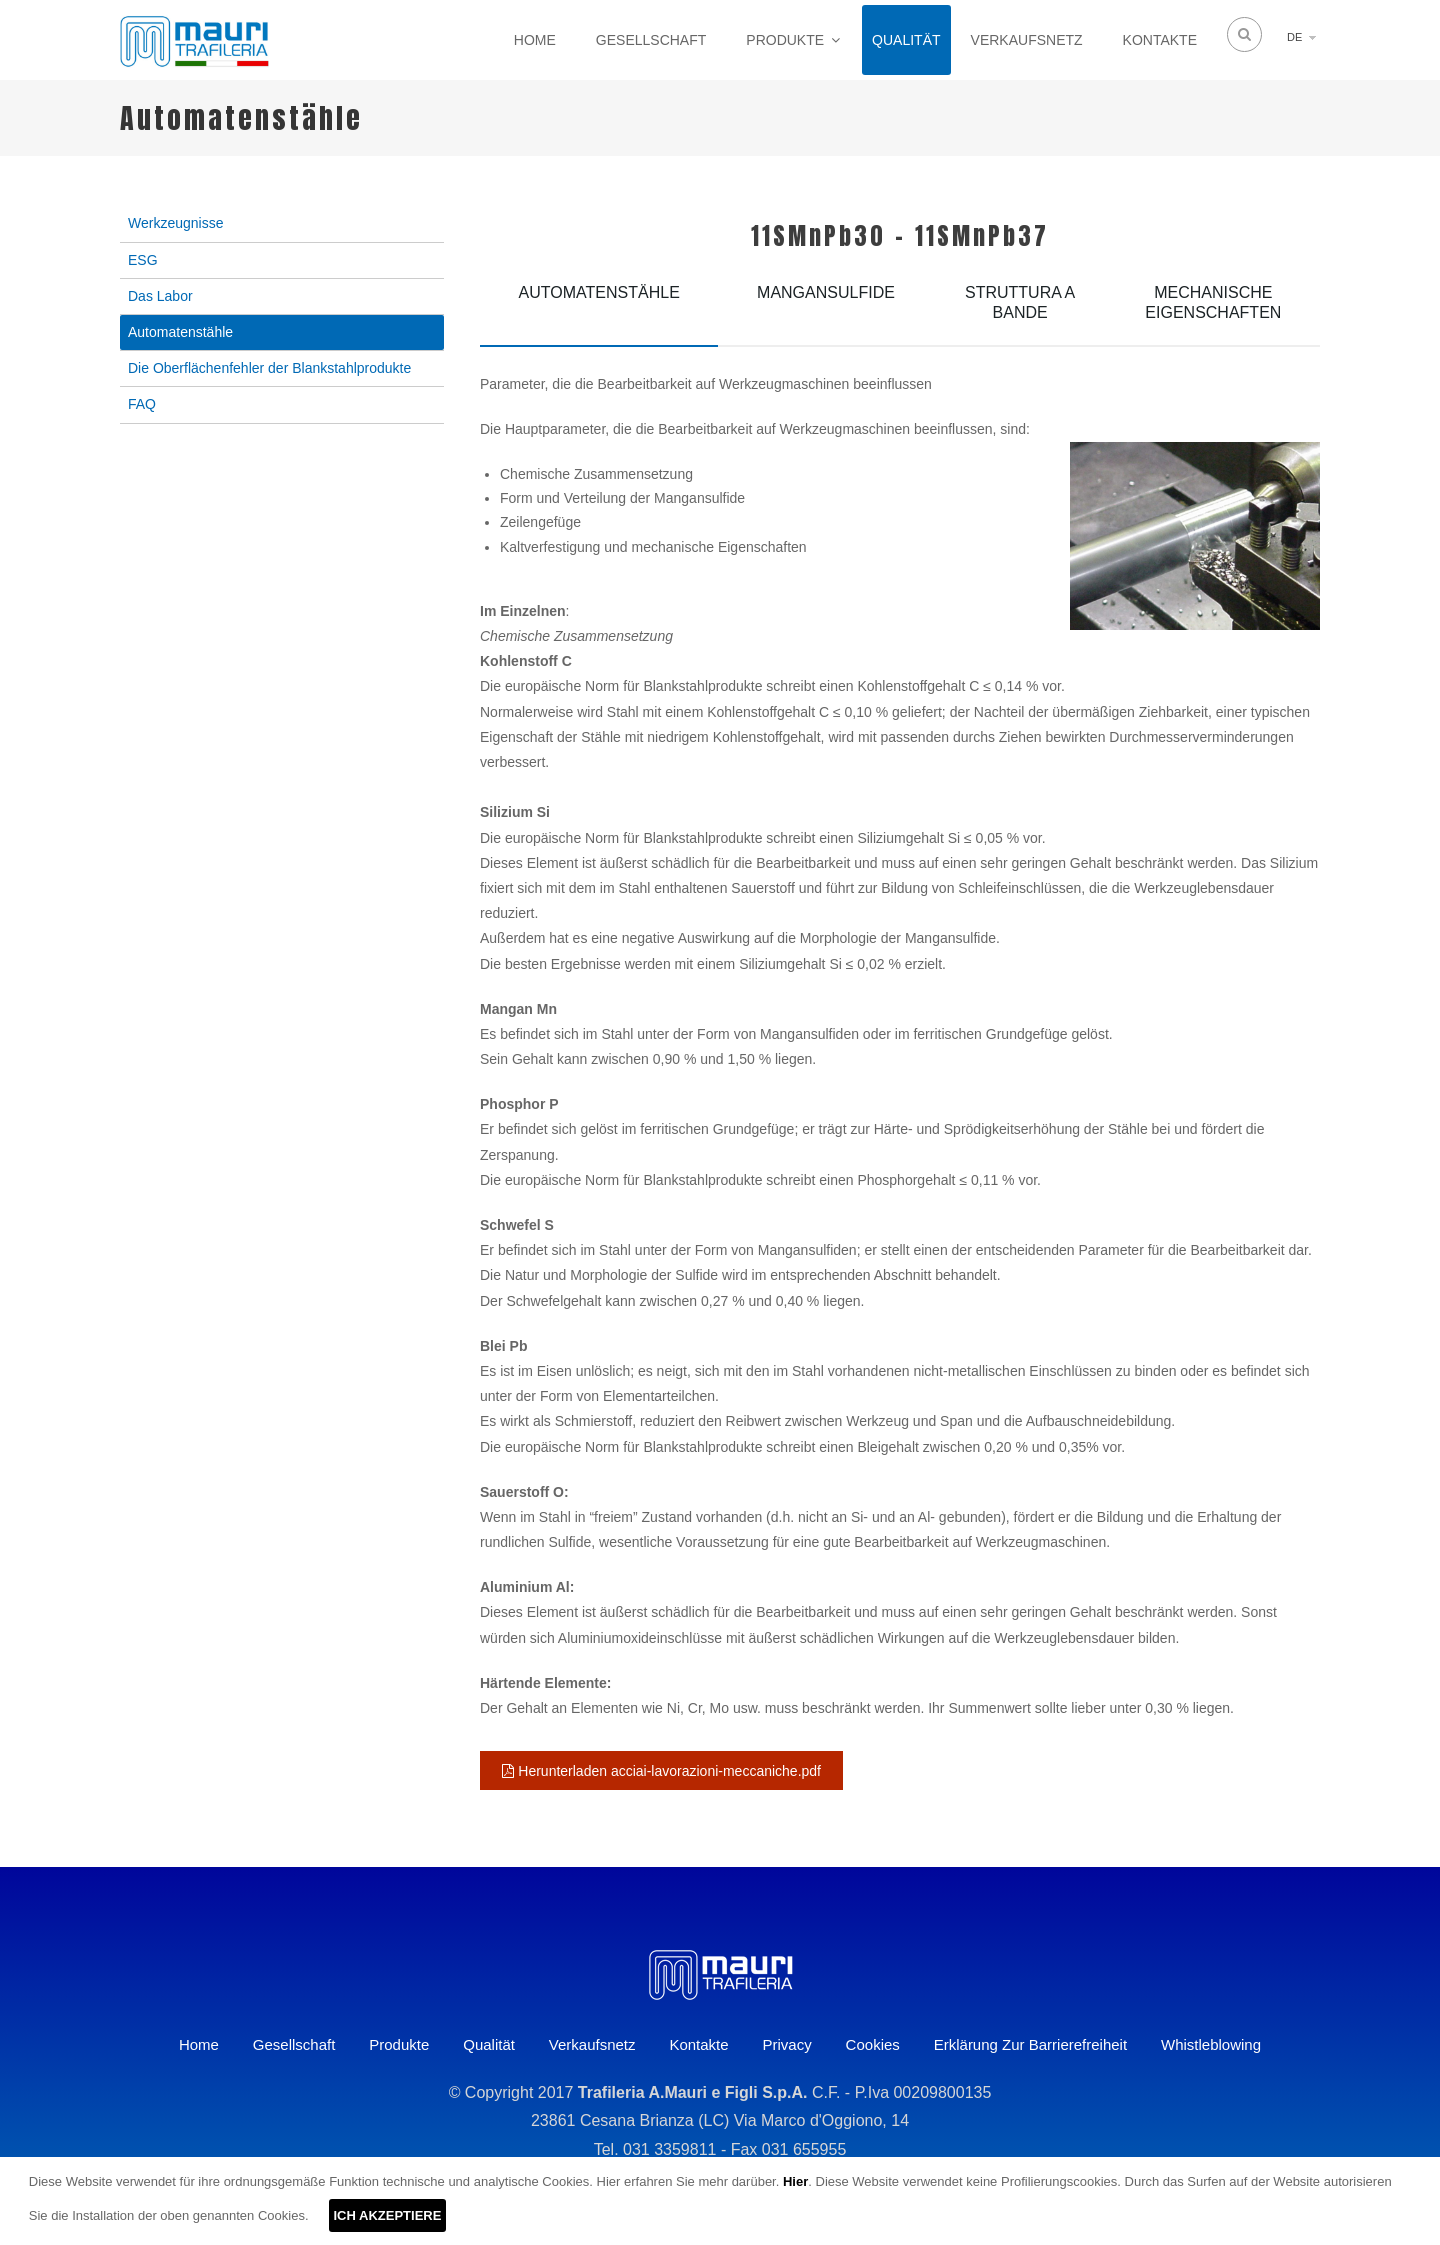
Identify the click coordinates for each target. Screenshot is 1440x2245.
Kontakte (1160, 40)
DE (1294, 37)
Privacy (787, 2044)
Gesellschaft (651, 40)
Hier (795, 2181)
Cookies (873, 2044)
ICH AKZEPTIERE (388, 2215)
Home (535, 40)
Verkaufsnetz (1027, 40)
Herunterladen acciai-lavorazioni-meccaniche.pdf (661, 1771)
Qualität (906, 40)
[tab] (599, 307)
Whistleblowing (1211, 2044)
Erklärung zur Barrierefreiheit (1030, 2044)
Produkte (785, 40)
